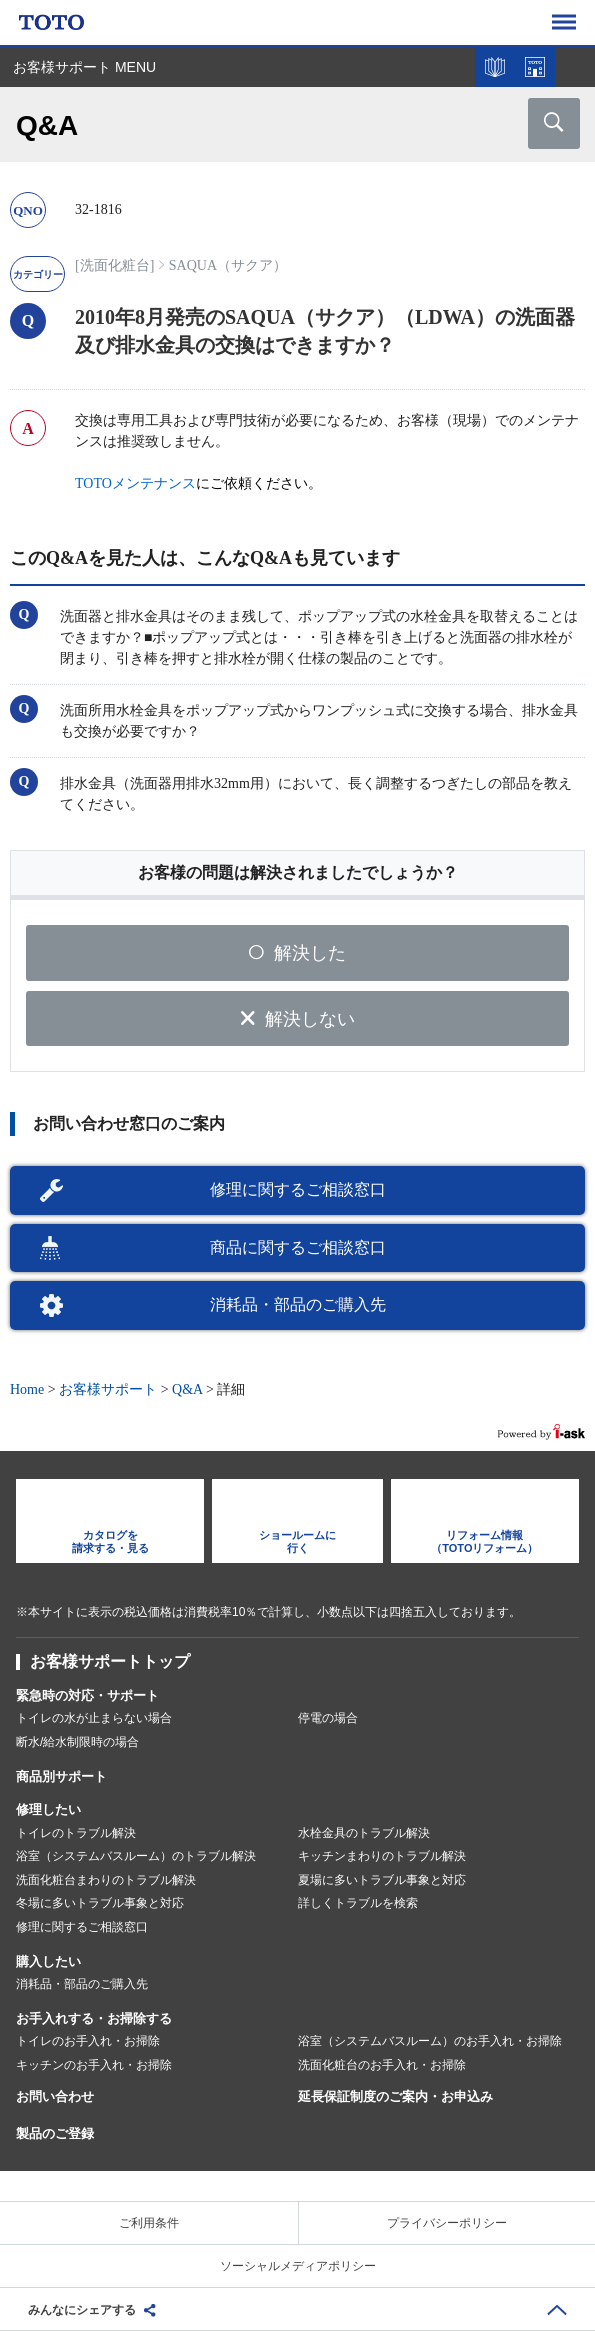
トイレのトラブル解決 (76, 1833)
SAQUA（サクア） (228, 265)
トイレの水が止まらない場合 (94, 1718)
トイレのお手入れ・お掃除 (88, 2041)
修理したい (48, 1809)
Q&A (187, 1389)
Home (27, 1389)
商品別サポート (61, 1776)
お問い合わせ (55, 2096)
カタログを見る (495, 67)
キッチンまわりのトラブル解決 (382, 1856)
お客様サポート (108, 1389)
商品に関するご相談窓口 (298, 1247)
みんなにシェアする (82, 2310)
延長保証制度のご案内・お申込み (395, 2096)
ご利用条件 (149, 2223)
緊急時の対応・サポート (87, 1695)
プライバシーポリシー (447, 2223)
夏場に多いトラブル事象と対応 (382, 1880)
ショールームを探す (535, 67)
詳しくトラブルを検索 (358, 1903)
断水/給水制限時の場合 (77, 1742)
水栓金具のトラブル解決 (364, 1833)
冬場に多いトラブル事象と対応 (100, 1903)
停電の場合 (328, 1718)
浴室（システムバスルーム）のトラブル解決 (136, 1856)
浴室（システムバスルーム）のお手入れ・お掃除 (430, 2041)
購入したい (48, 1961)
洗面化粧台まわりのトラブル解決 (106, 1880)
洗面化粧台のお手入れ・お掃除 (382, 2065)
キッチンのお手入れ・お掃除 (94, 2065)
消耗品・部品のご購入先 (298, 1304)
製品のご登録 (55, 2133)
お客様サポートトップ (110, 1661)
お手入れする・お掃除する (94, 2018)
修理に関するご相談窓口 (298, 1189)
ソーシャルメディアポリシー (298, 2266)
